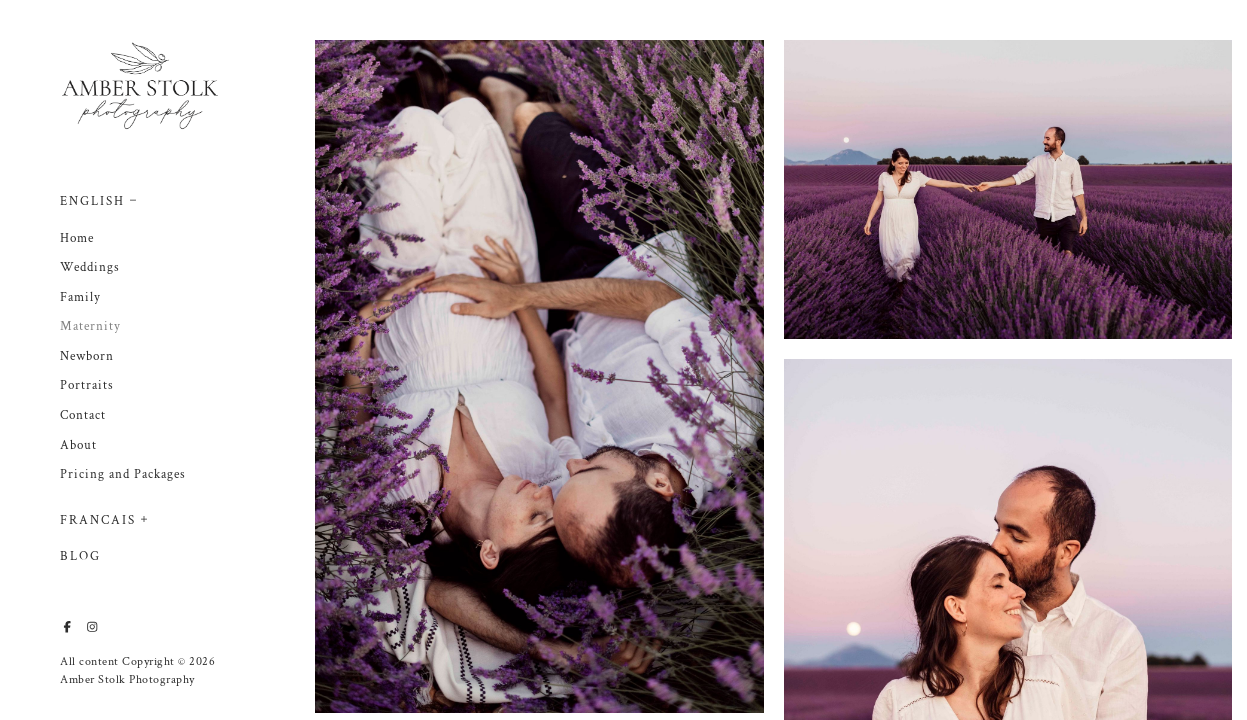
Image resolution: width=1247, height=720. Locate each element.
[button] (134, 198)
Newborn (87, 356)
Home (77, 238)
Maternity (90, 326)
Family (80, 297)
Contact (83, 415)
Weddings (90, 267)
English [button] (92, 201)
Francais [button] (98, 520)
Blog (80, 556)
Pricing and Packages (123, 474)
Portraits (87, 385)
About (78, 445)
